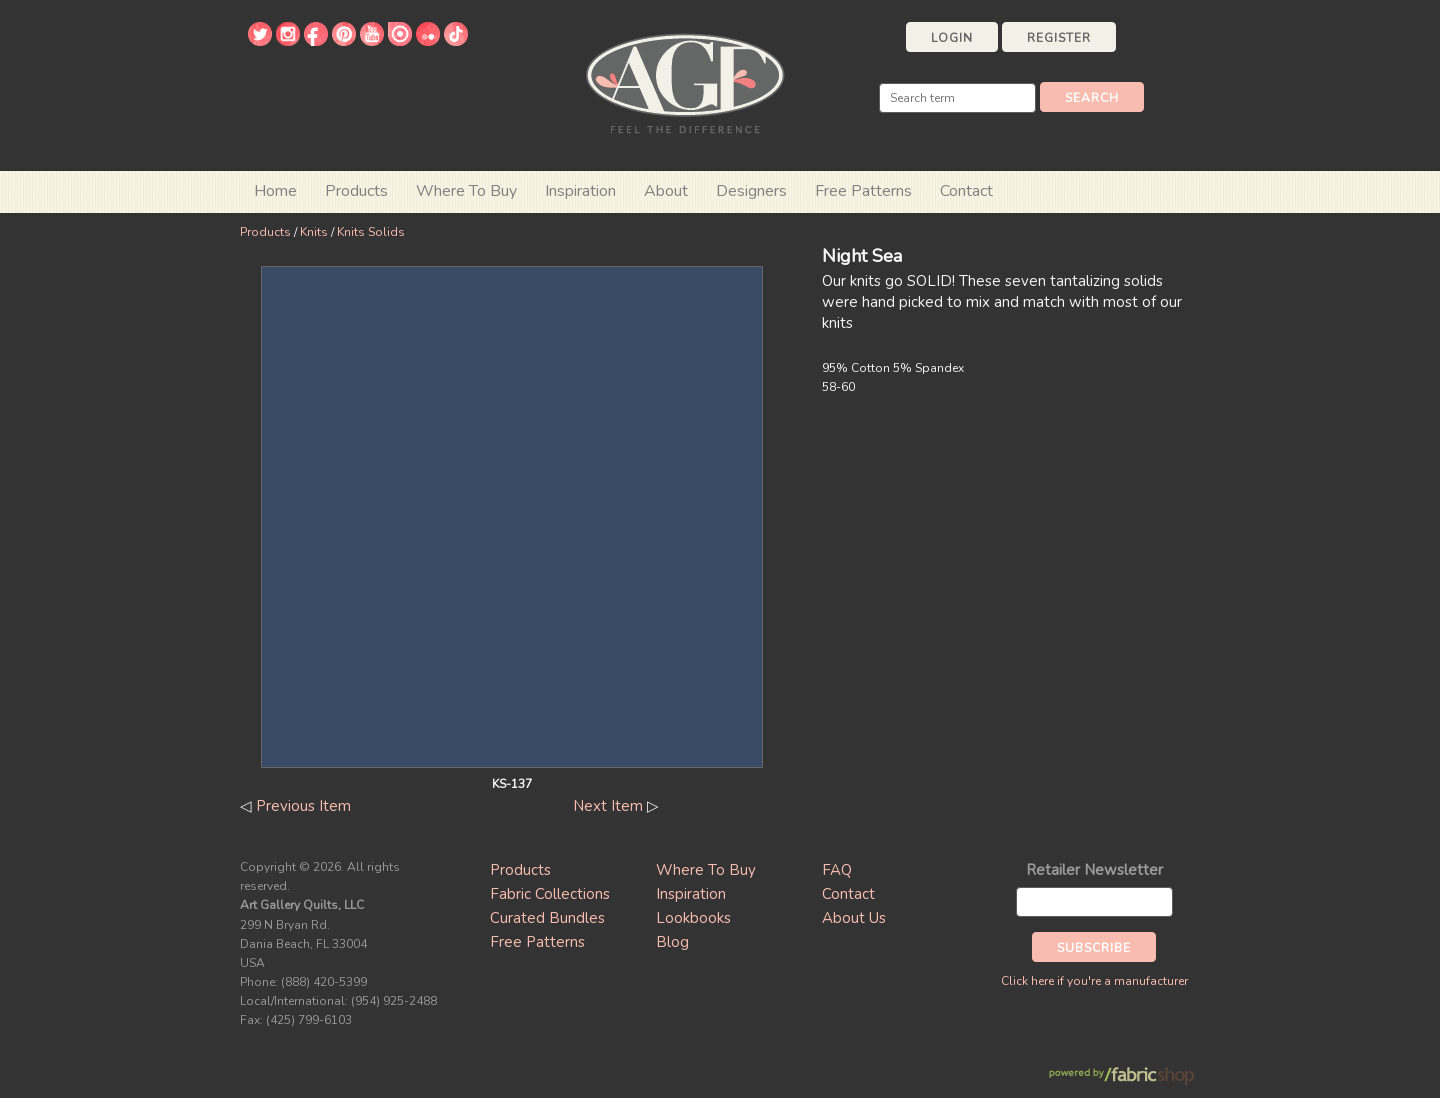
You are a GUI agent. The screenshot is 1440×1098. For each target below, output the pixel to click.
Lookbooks (693, 918)
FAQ (837, 870)
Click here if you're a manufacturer (1094, 981)
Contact (966, 191)
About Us (854, 918)
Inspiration (580, 191)
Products (265, 232)
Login (952, 38)
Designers (751, 191)
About (666, 191)
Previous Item (303, 806)
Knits (314, 232)
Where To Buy (706, 870)
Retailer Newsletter (1094, 870)
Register (1059, 38)
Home (275, 191)
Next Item (608, 806)
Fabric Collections (550, 894)
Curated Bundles (547, 918)
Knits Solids (371, 232)
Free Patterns (863, 191)
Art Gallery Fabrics (685, 81)
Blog (672, 942)
